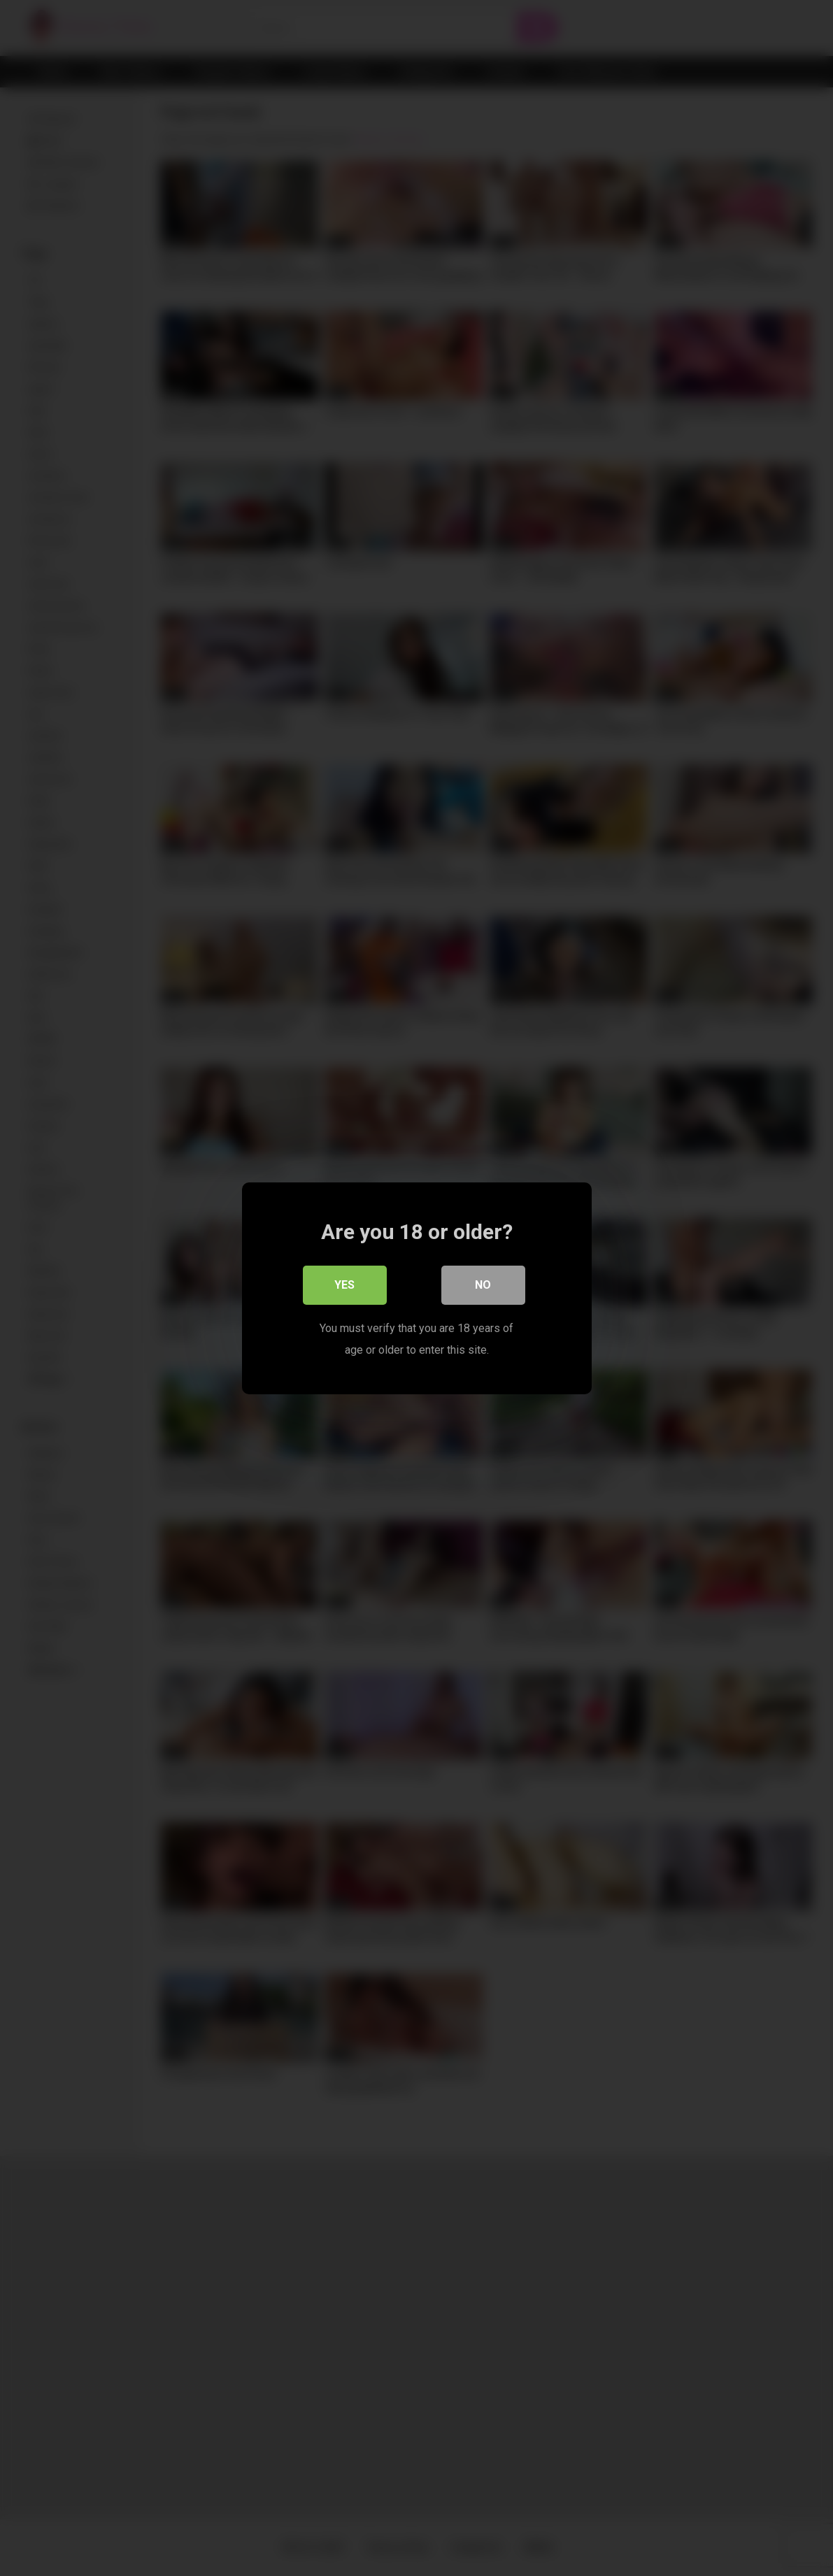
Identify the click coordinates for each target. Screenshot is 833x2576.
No (483, 1284)
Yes (344, 1284)
